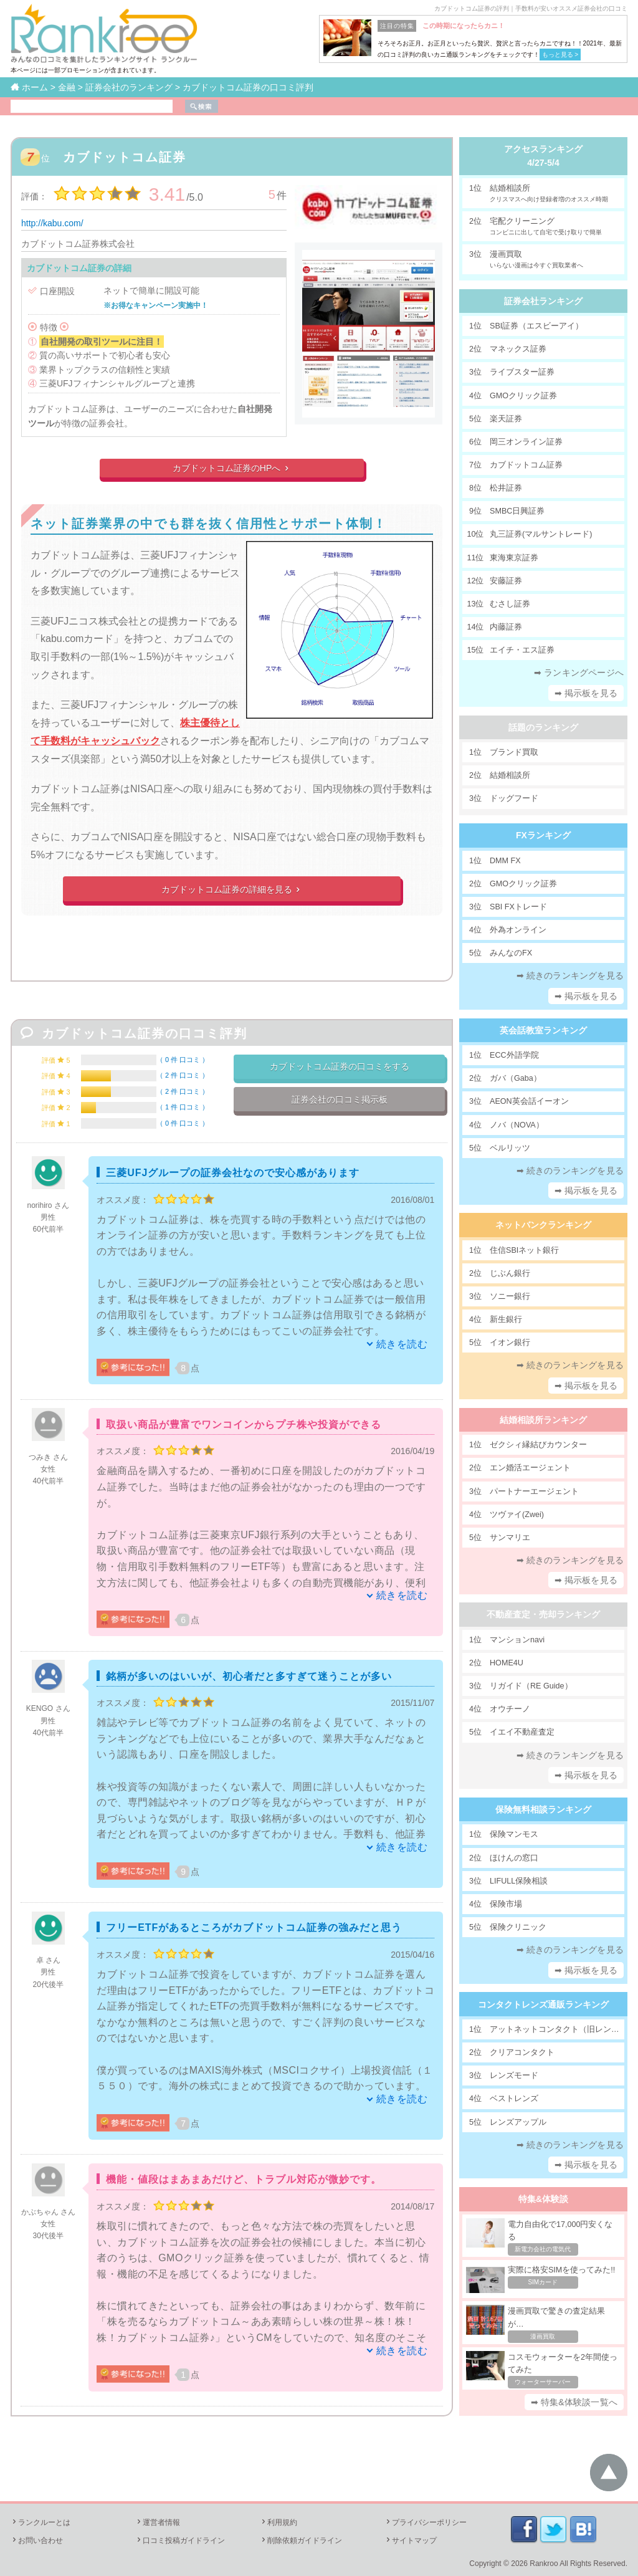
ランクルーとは (40, 2522)
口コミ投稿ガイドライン (180, 2540)
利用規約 (278, 2522)
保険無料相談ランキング (543, 1809)
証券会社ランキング (543, 301)
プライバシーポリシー (425, 2522)
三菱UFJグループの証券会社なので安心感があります (232, 1172)
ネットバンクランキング (543, 1225)
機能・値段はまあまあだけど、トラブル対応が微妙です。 (243, 2179)
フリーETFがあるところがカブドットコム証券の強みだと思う (254, 1927)
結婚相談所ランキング (543, 1420)
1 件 (182, 1107)
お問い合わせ (37, 2540)
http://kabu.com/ (52, 223)
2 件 (182, 1075)
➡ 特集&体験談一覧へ (574, 2402)
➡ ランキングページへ (579, 673)
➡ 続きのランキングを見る (570, 975)
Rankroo (544, 2563)
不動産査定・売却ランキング (543, 1614)
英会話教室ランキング (543, 1030)
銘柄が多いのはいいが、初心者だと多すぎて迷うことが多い (249, 1676)
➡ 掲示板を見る (586, 693)
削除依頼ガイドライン (301, 2540)
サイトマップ (410, 2540)
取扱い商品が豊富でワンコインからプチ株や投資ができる (243, 1424)
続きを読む (402, 1344)
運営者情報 (157, 2522)
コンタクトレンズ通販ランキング (543, 2004)
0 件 (182, 1059)
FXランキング (543, 835)
